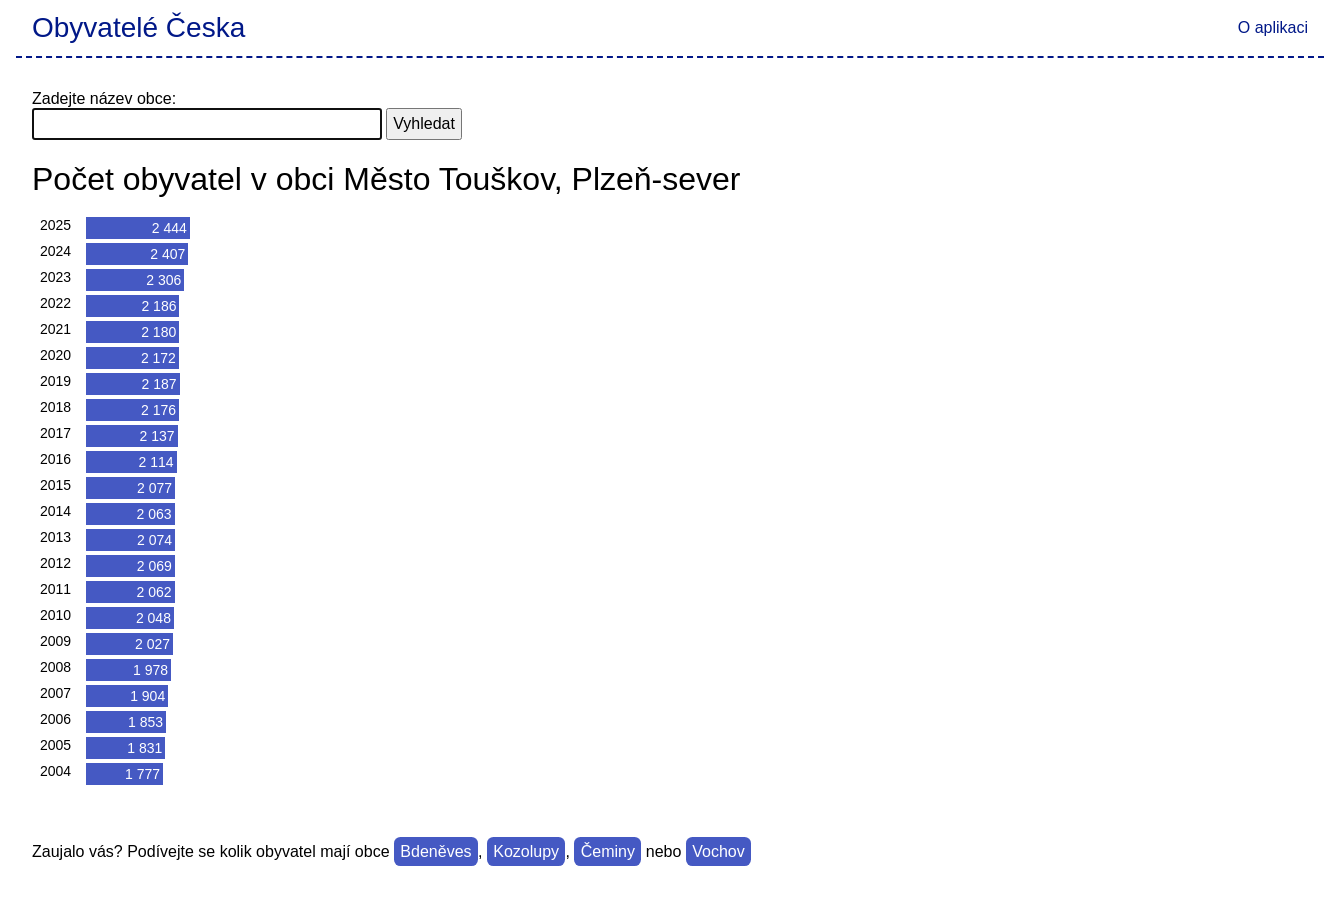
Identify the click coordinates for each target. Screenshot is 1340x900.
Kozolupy (526, 851)
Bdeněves (435, 851)
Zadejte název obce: (104, 98)
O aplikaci (1273, 27)
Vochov (718, 851)
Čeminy (608, 851)
